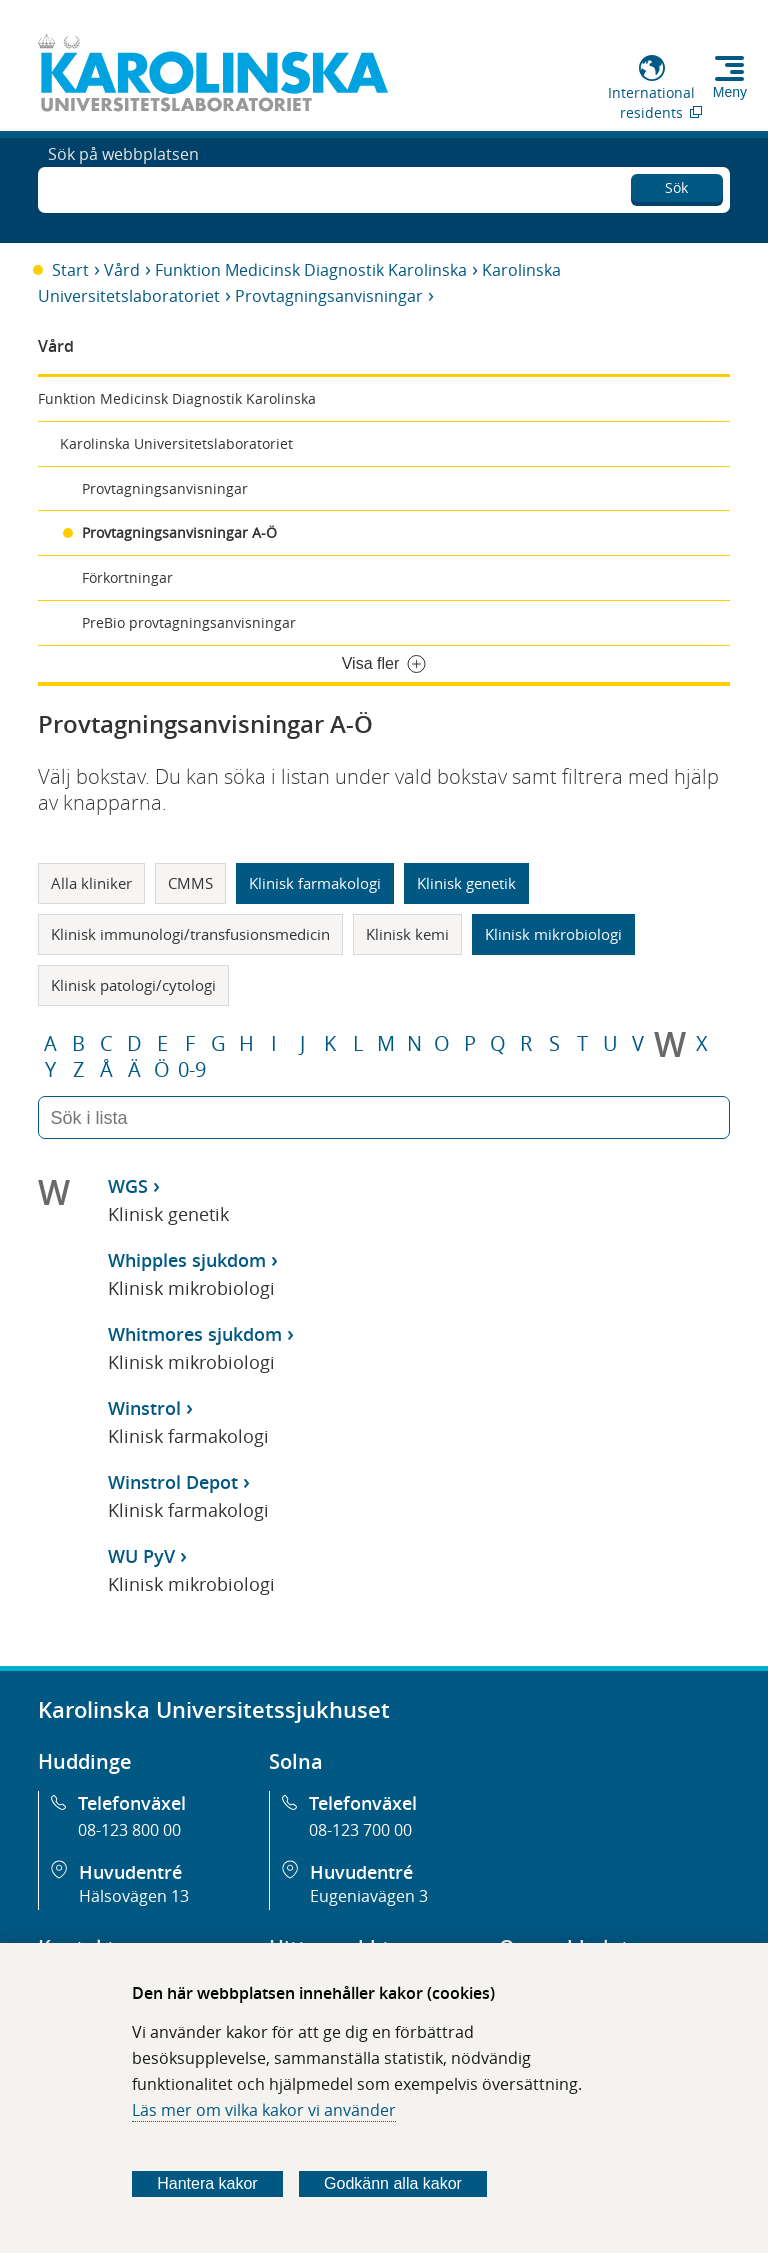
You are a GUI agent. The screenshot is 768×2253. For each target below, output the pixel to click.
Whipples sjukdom (187, 1260)
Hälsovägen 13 (134, 1896)
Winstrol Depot (173, 1482)
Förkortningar (127, 577)
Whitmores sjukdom (195, 1334)
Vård (122, 270)
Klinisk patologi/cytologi (133, 985)
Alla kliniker (91, 883)
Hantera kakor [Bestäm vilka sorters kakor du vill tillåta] (207, 2183)
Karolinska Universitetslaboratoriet (176, 443)
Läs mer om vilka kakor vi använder (264, 2110)
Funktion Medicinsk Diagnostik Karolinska (311, 270)
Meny (730, 92)
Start (70, 270)
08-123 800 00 (129, 1830)
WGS (128, 1186)
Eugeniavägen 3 (369, 1896)
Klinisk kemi (407, 934)
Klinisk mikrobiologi (553, 934)
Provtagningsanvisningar (329, 296)
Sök (676, 184)
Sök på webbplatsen (123, 188)
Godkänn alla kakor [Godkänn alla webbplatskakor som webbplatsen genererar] (393, 2183)
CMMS (190, 883)
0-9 (192, 1070)
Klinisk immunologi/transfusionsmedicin (190, 934)
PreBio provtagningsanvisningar (189, 622)
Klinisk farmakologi (315, 883)
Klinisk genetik (466, 883)
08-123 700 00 (360, 1830)
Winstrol (144, 1408)
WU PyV (141, 1556)
